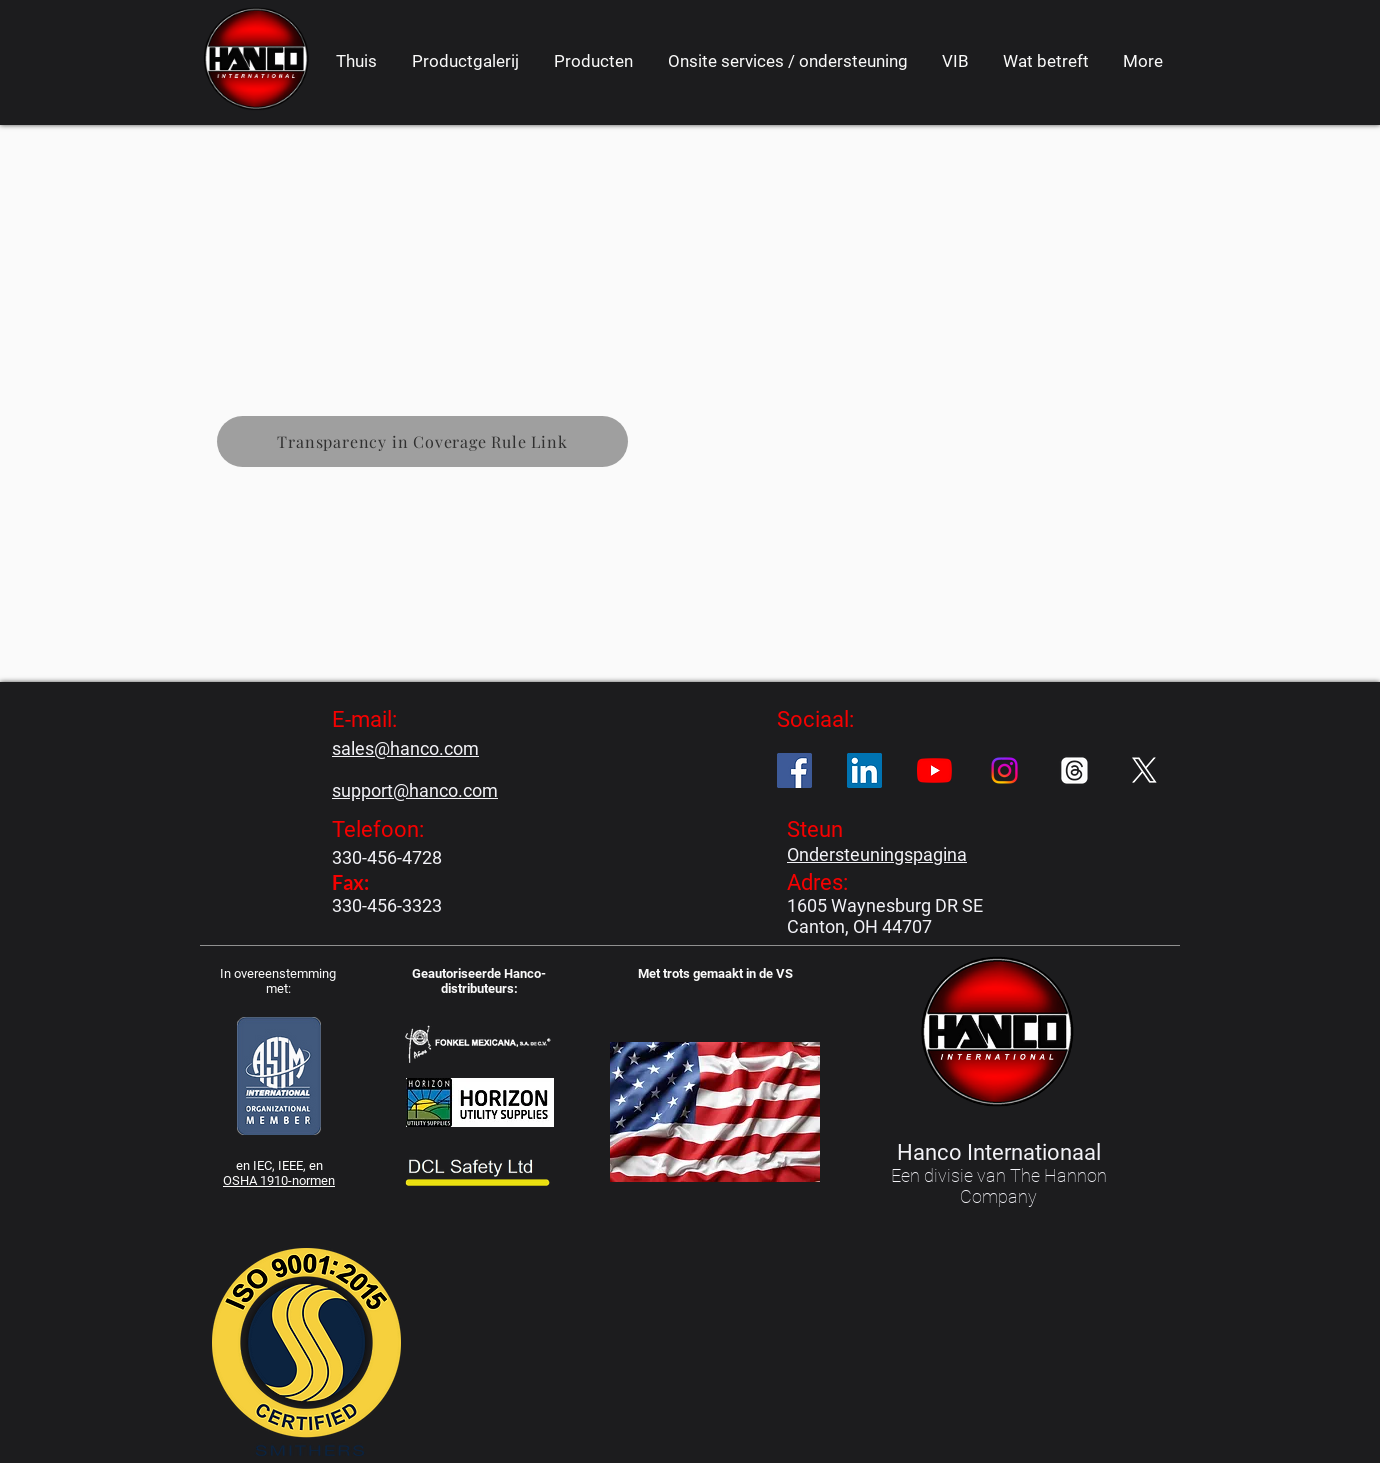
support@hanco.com (415, 790)
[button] (593, 61)
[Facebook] (794, 770)
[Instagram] (1004, 770)
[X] (1144, 770)
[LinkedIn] (864, 770)
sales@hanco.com (405, 748)
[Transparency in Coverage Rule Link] (422, 441)
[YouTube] (934, 770)
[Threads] (1074, 770)
